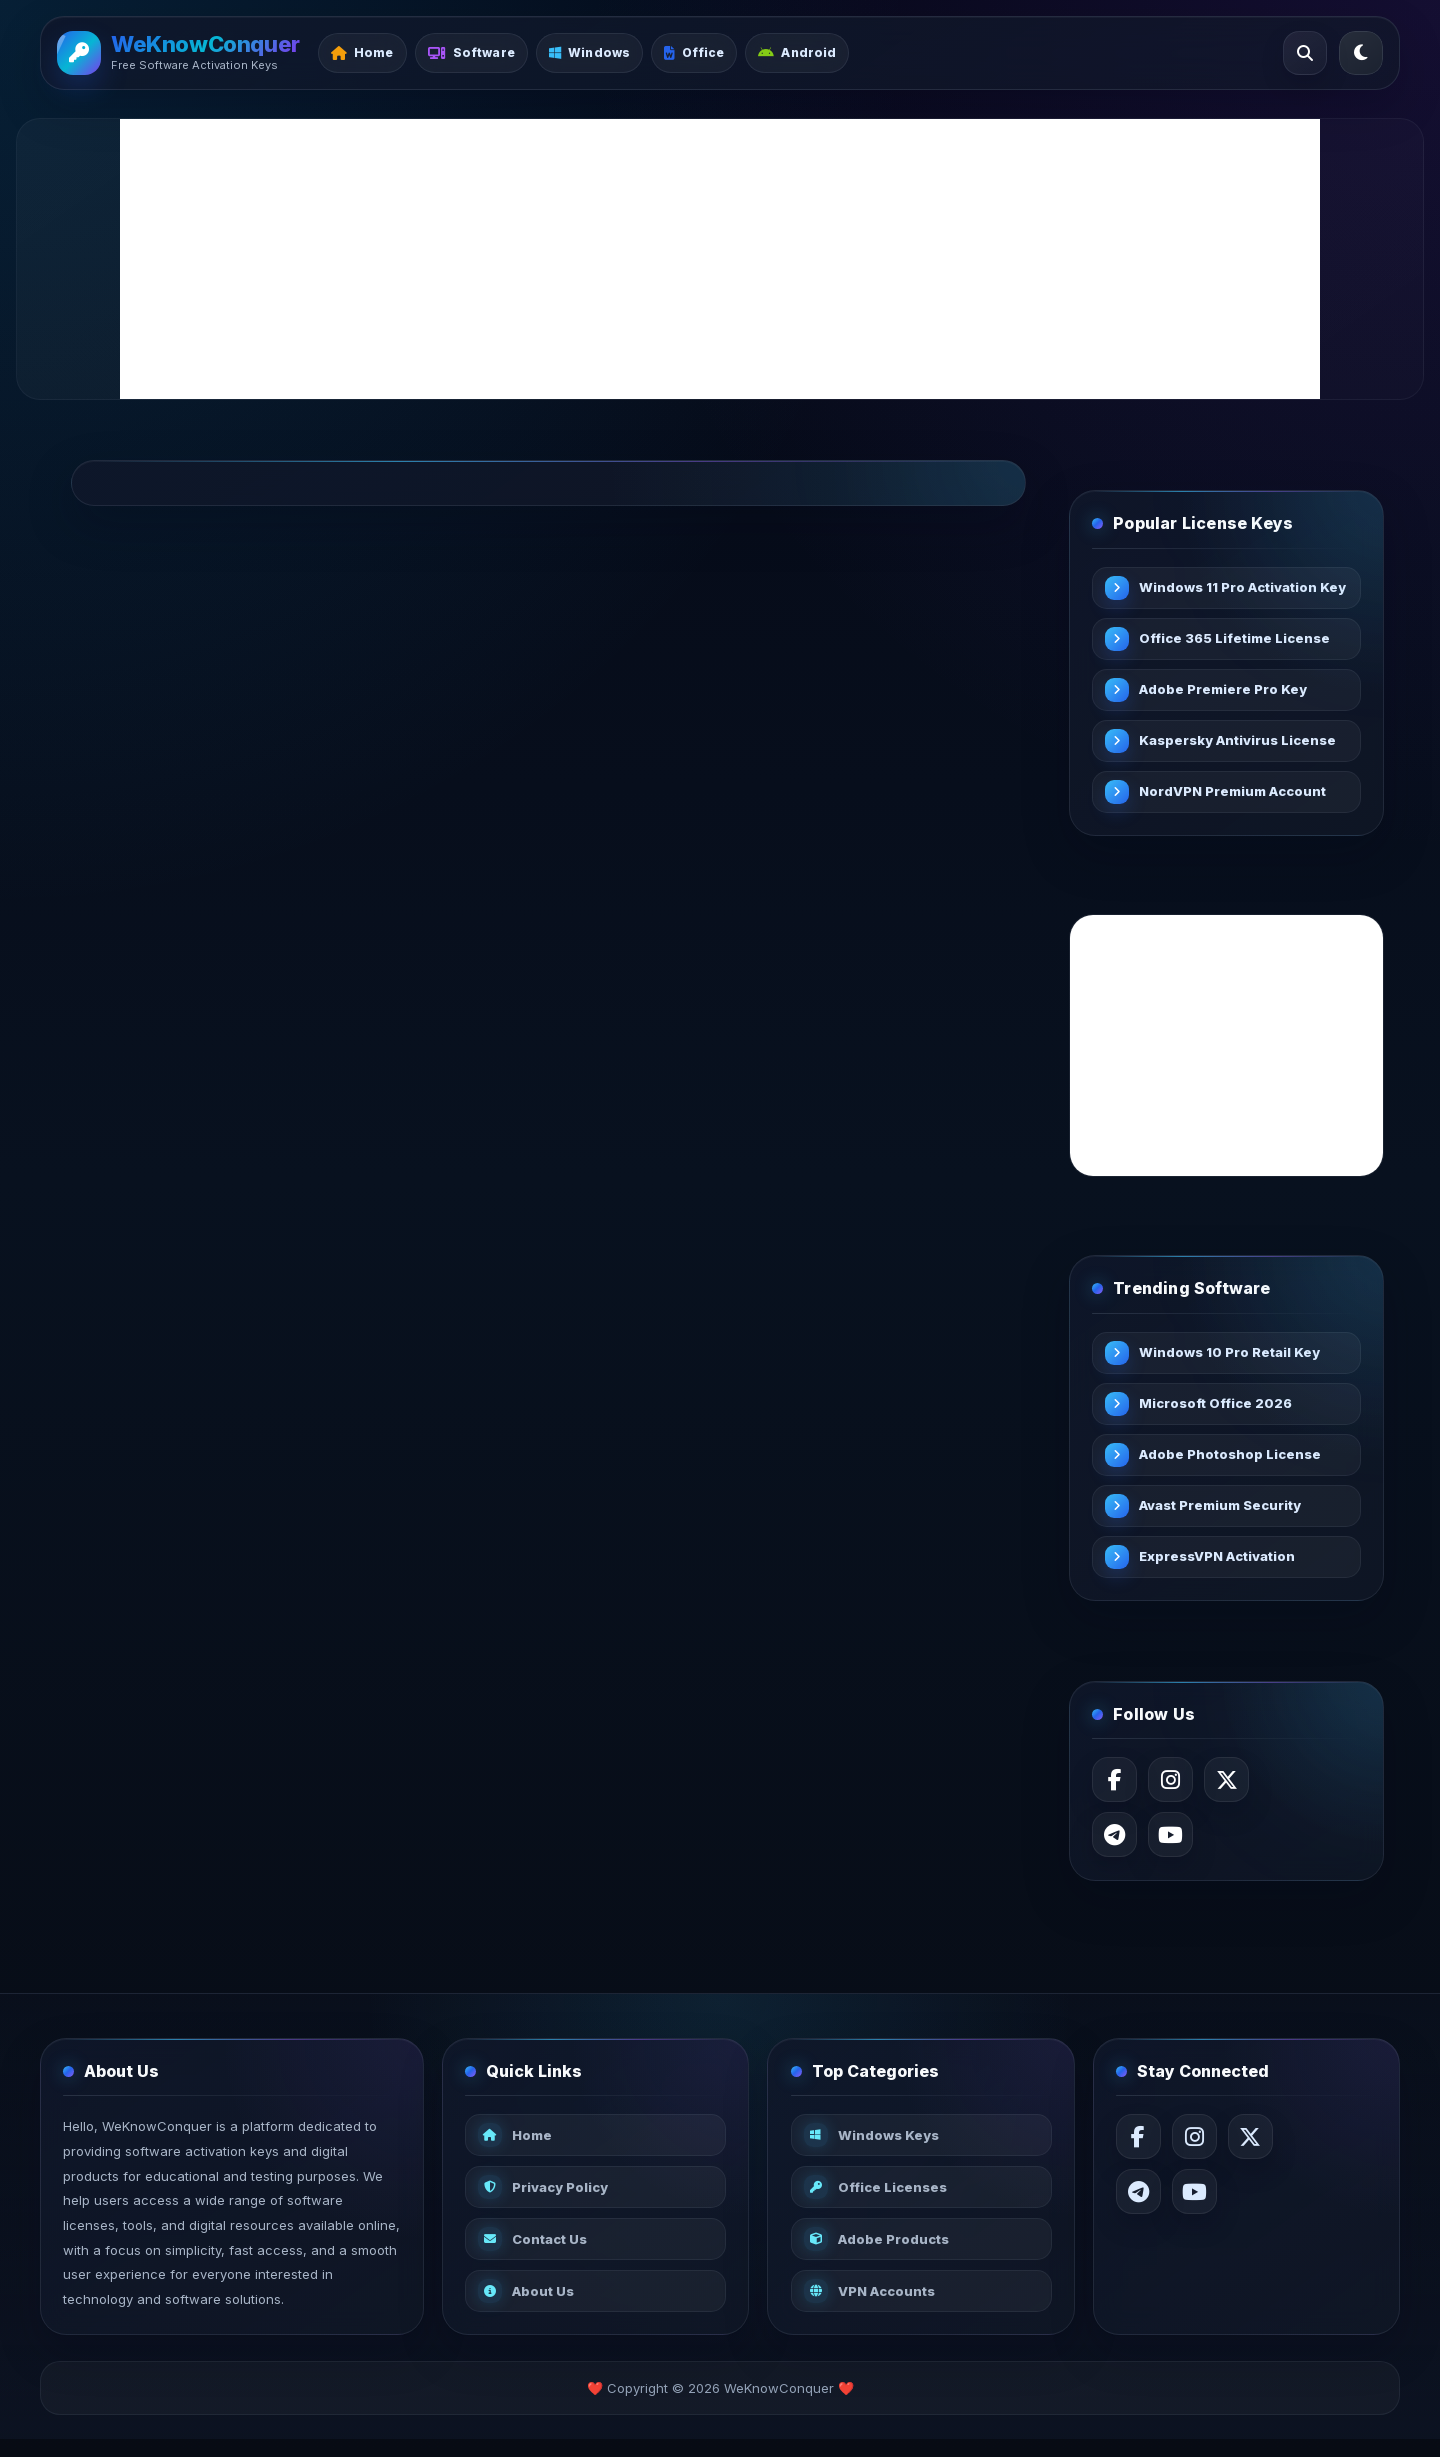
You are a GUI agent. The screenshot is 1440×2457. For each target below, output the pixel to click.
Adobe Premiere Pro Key (1225, 691)
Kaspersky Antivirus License (1239, 742)
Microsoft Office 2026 (1217, 1408)
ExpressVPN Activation (1219, 1561)
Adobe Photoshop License (1232, 1459)
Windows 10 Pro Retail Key (1231, 1357)
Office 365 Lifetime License (1236, 640)
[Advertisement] (720, 259)
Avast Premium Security (1222, 1510)
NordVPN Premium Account (1234, 793)
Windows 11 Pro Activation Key (1230, 589)
